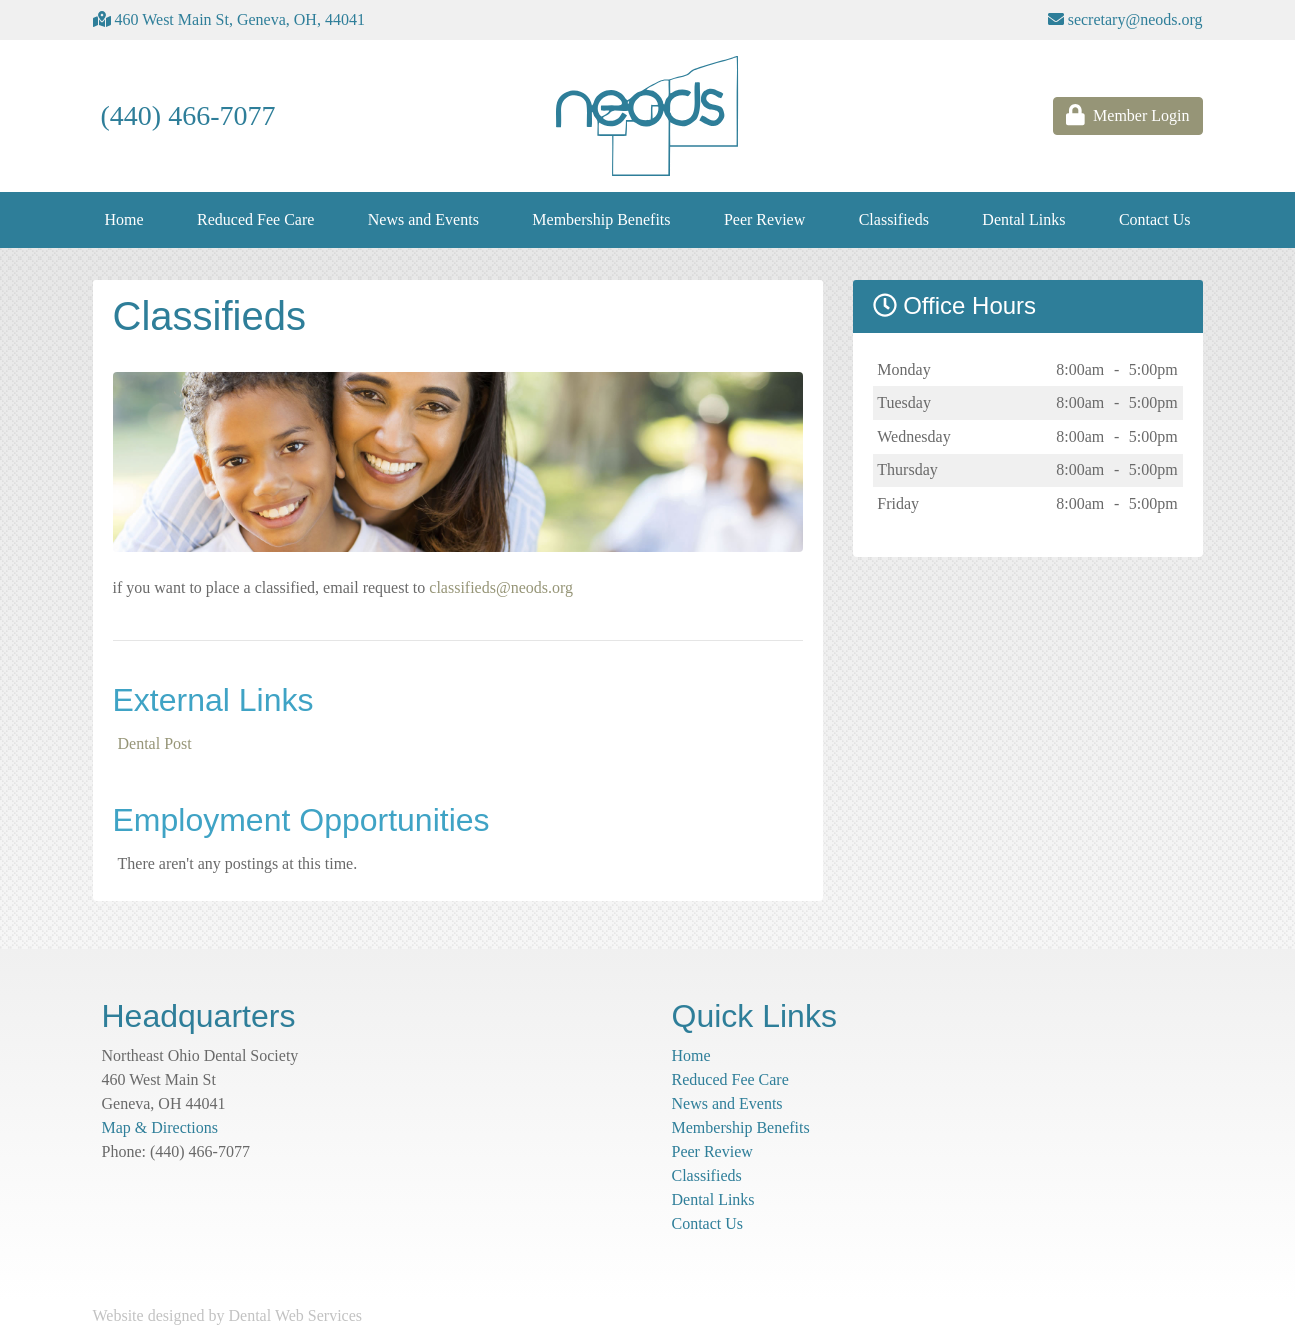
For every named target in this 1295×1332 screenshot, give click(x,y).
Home (124, 219)
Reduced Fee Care (255, 219)
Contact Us (1155, 219)
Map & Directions (160, 1127)
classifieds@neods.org (501, 587)
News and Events (423, 219)
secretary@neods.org (1125, 19)
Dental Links (1023, 219)
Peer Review (764, 219)
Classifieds (894, 219)
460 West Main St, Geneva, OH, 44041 (229, 19)
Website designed (149, 1315)
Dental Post (155, 743)
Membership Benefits (601, 219)
